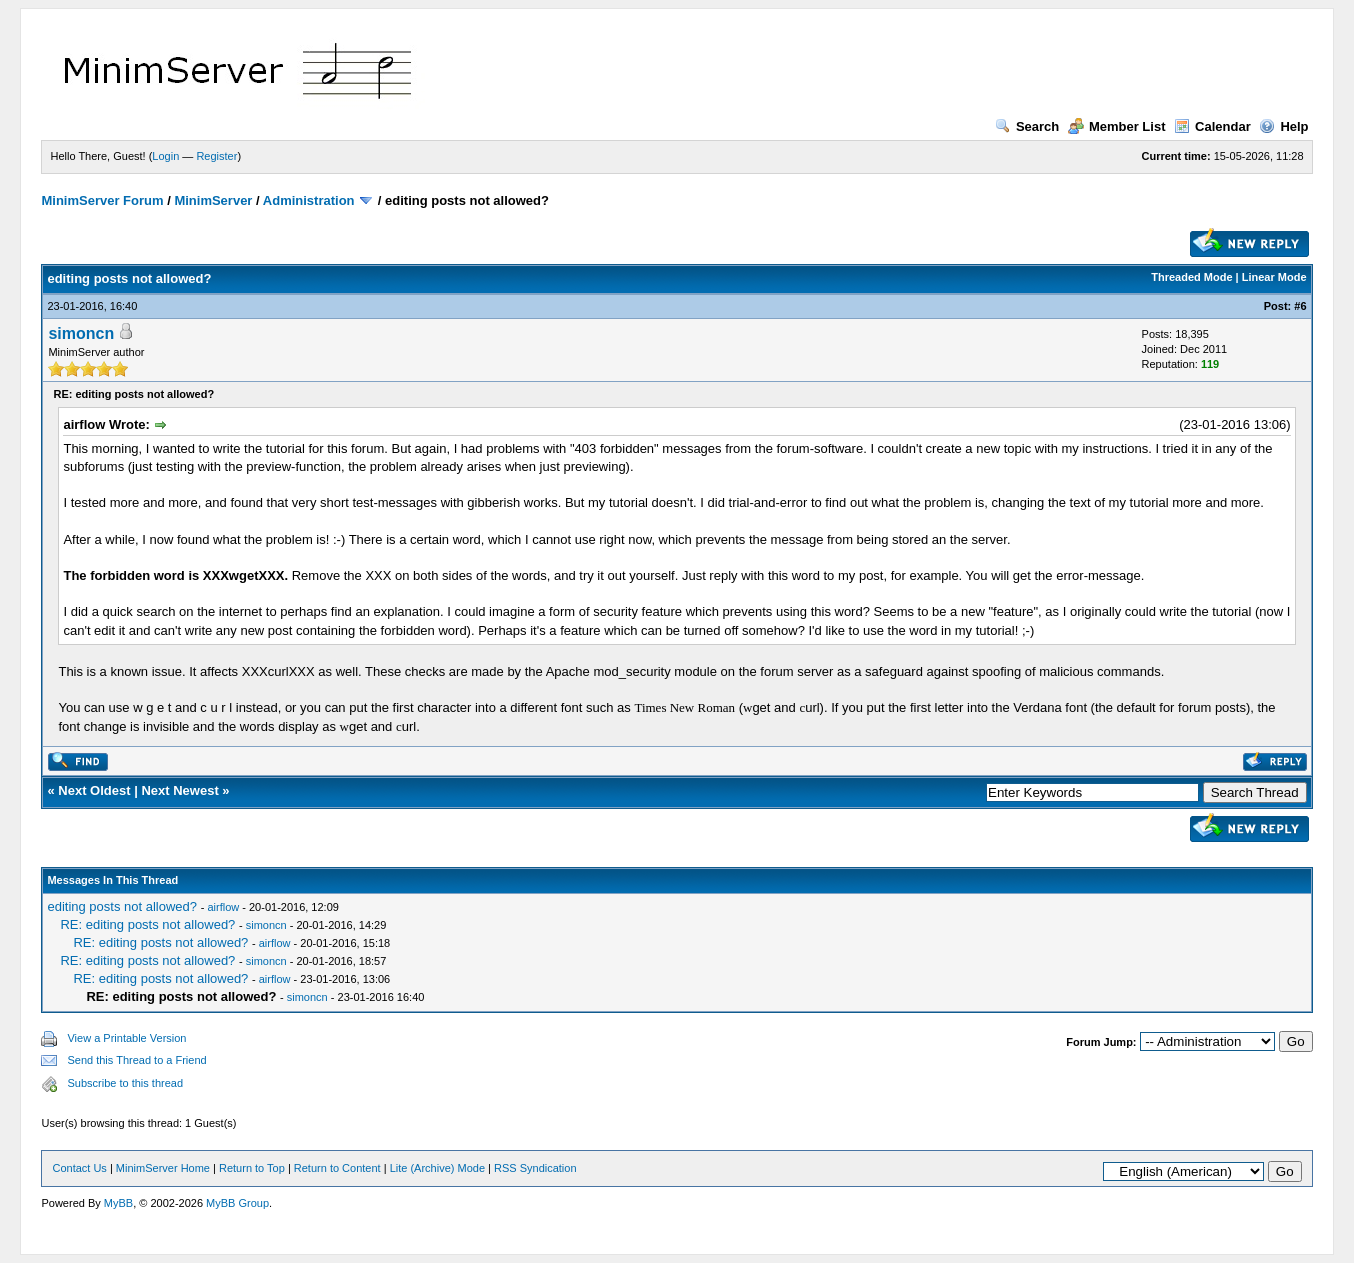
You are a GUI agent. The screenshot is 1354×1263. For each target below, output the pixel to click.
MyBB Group (237, 1203)
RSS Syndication (535, 1168)
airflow (223, 907)
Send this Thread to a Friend (136, 1060)
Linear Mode (1274, 277)
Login (165, 156)
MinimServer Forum (102, 200)
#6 (1300, 306)
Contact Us (79, 1168)
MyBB (118, 1203)
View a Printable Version (126, 1038)
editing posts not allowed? (122, 906)
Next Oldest (94, 790)
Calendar (1212, 126)
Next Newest (179, 790)
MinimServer (213, 200)
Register (216, 156)
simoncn (81, 333)
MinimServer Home (163, 1168)
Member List (1117, 126)
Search (1027, 126)
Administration (309, 200)
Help (1283, 126)
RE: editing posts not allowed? (147, 924)
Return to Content (337, 1168)
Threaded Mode (1191, 277)
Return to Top (252, 1168)
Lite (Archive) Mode (437, 1168)
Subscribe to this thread (125, 1083)
